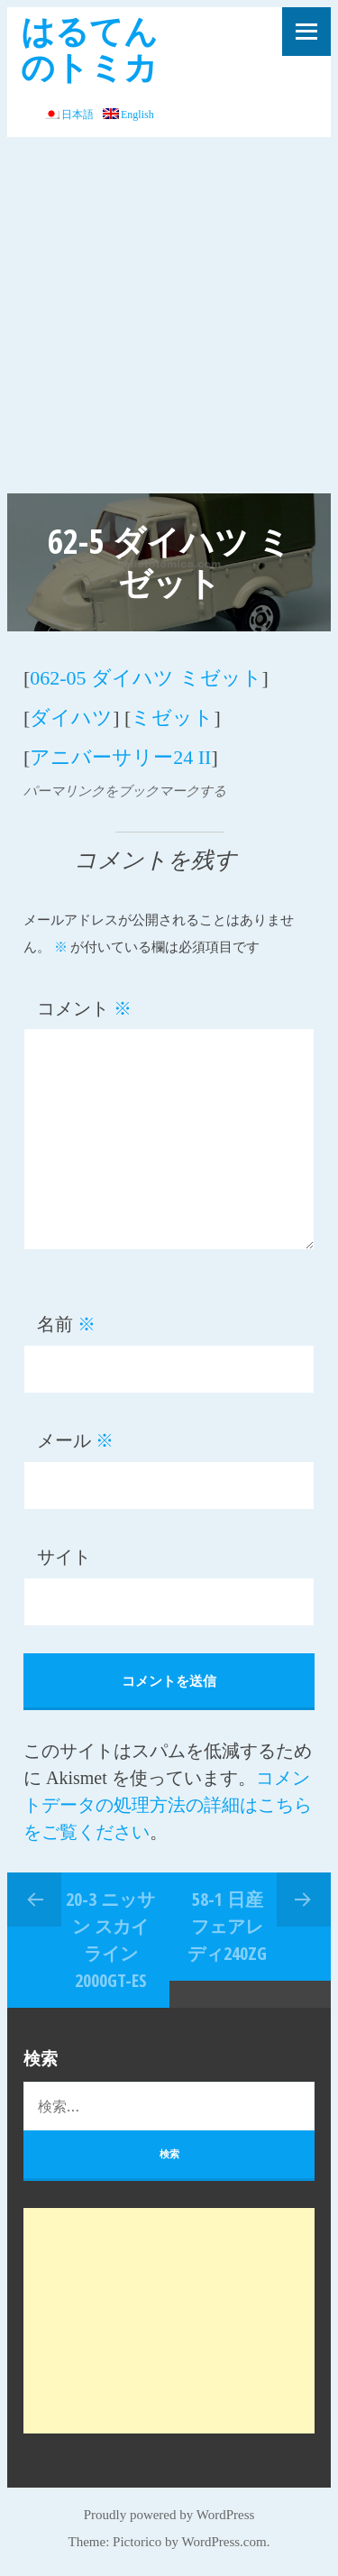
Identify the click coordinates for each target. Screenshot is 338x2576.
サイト (64, 1557)
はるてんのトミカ (89, 48)
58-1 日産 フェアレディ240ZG (227, 1926)
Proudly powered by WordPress (169, 2514)
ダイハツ (71, 717)
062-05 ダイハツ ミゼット (145, 678)
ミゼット (172, 717)
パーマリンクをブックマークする (124, 791)
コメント (84, 1008)
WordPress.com (224, 2542)
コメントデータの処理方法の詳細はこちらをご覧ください (167, 1805)
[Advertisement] (169, 315)
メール (75, 1440)
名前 (66, 1324)
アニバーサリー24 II (120, 757)
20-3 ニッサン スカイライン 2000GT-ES (110, 1939)
